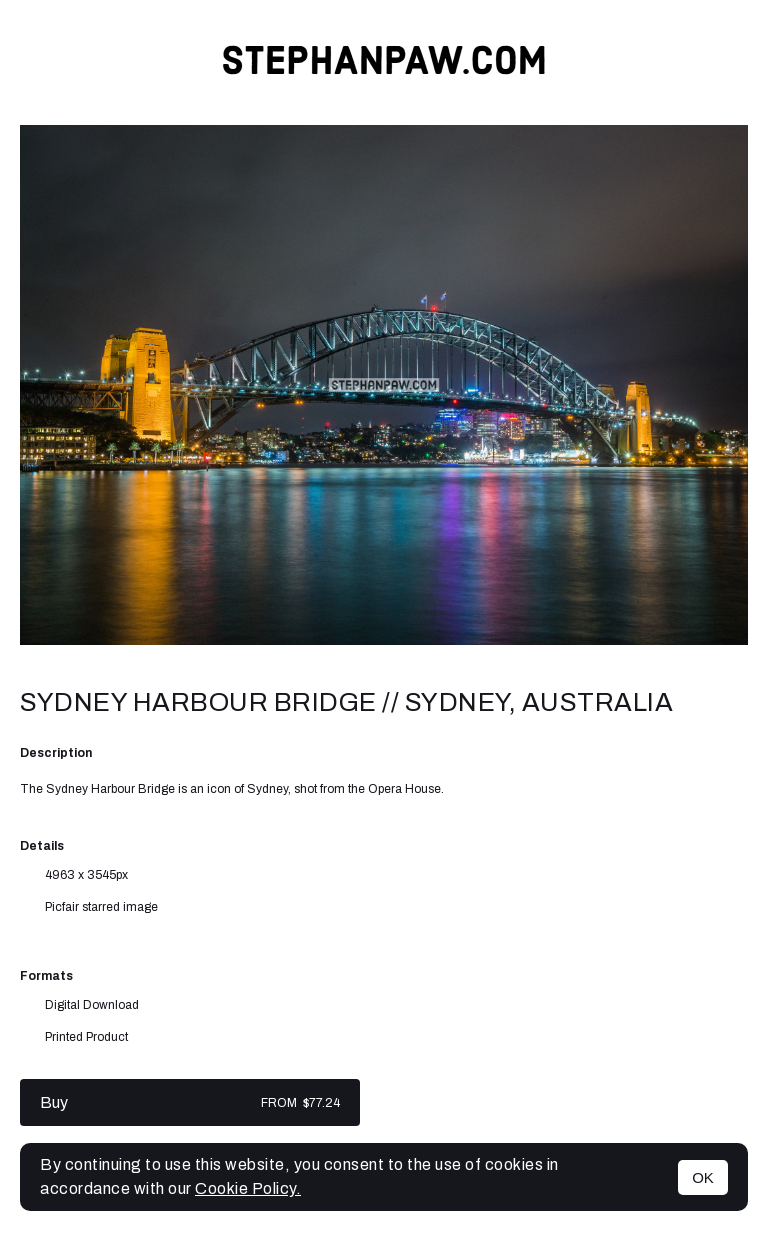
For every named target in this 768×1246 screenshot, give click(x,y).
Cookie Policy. (248, 1188)
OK (703, 1177)
